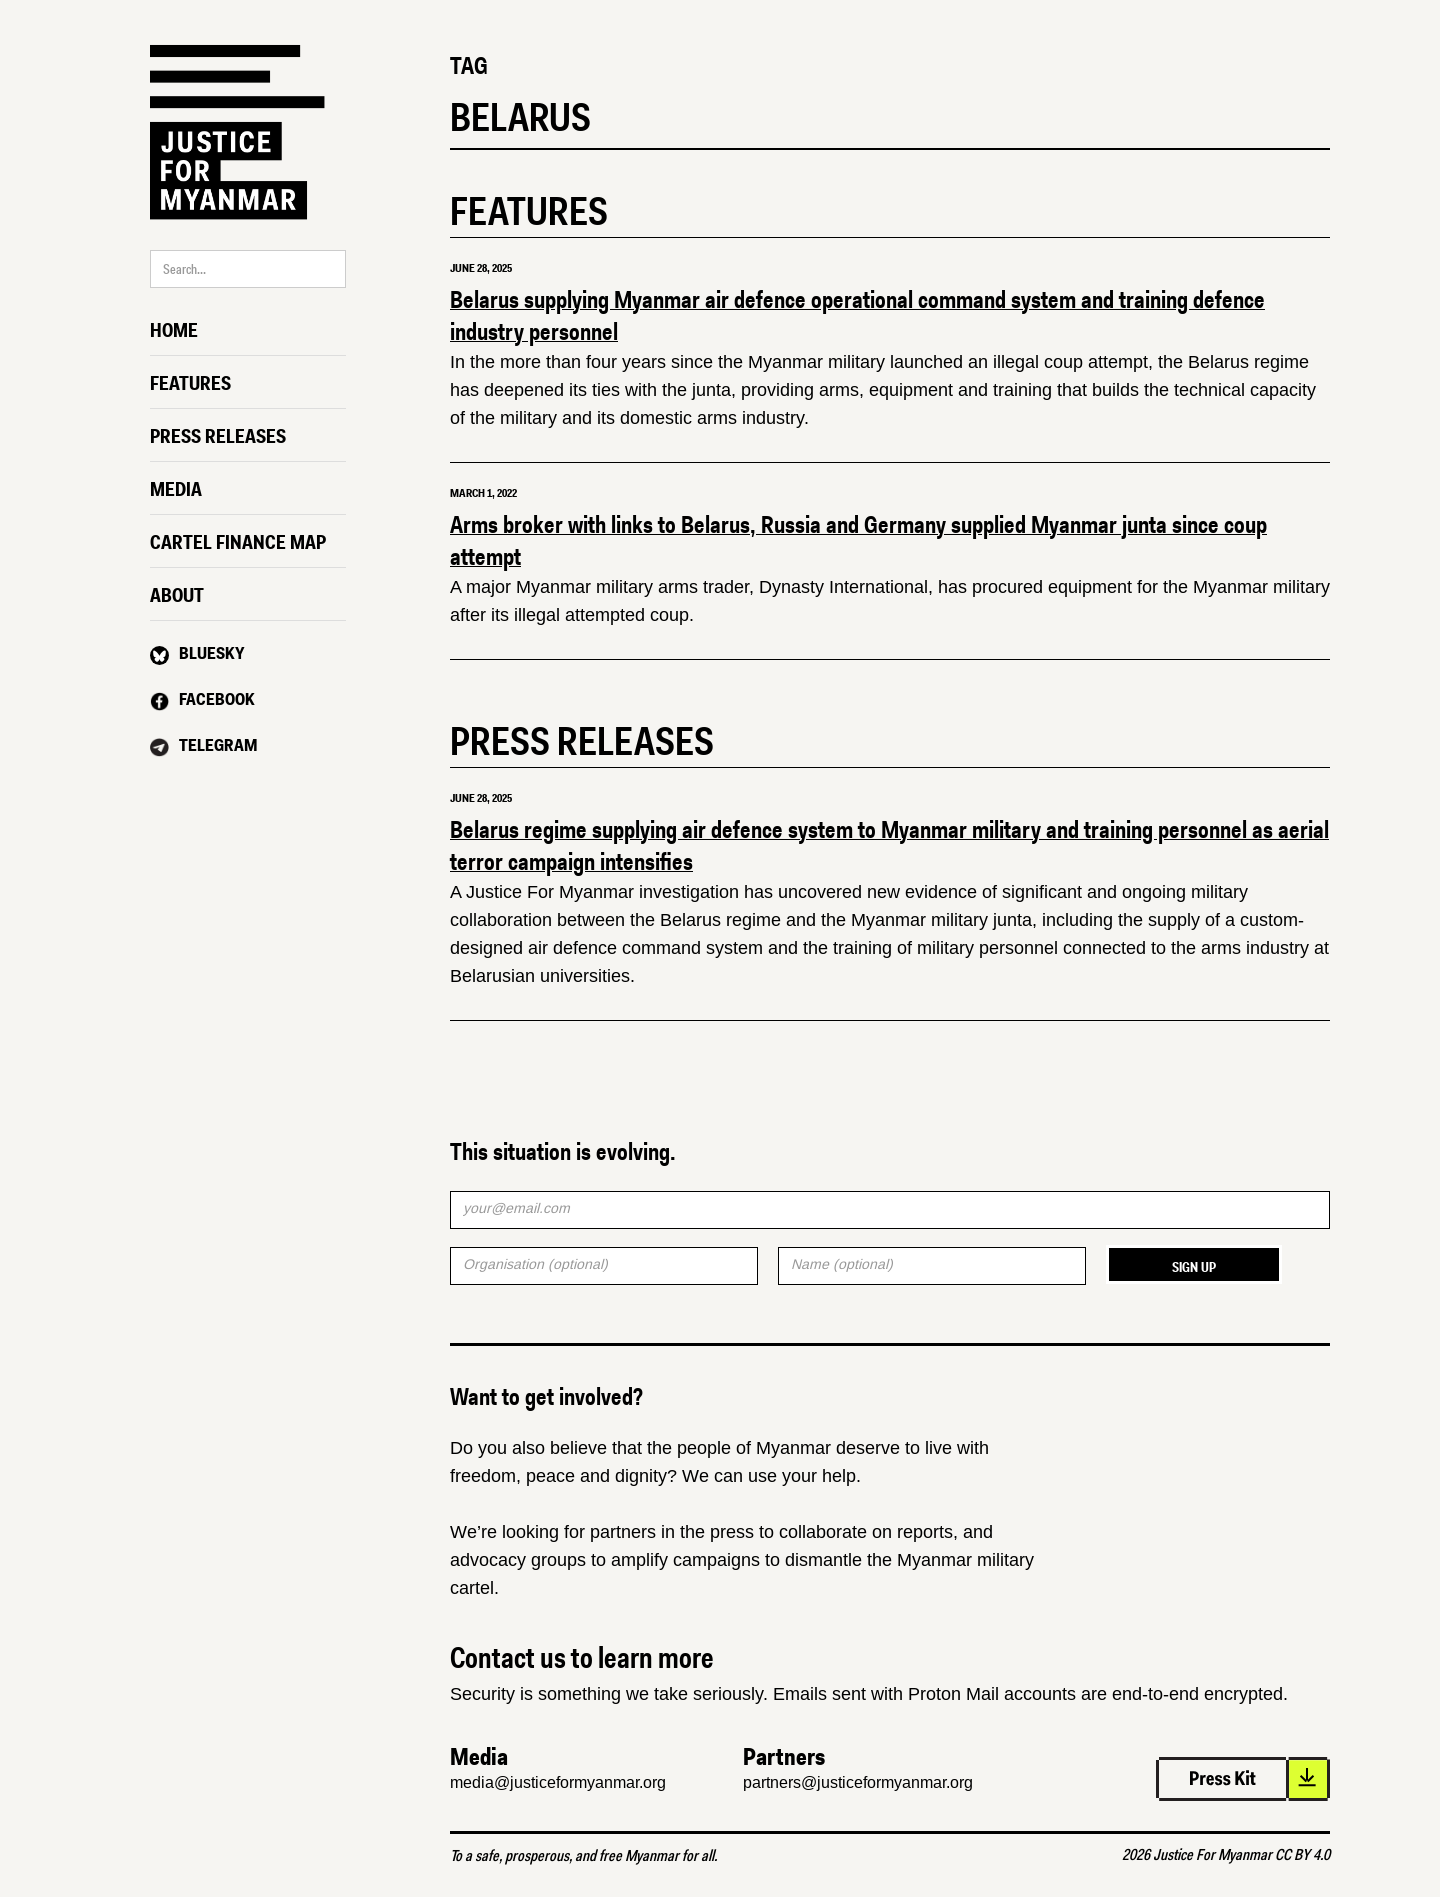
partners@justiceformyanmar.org (858, 1782)
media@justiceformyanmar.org (558, 1782)
